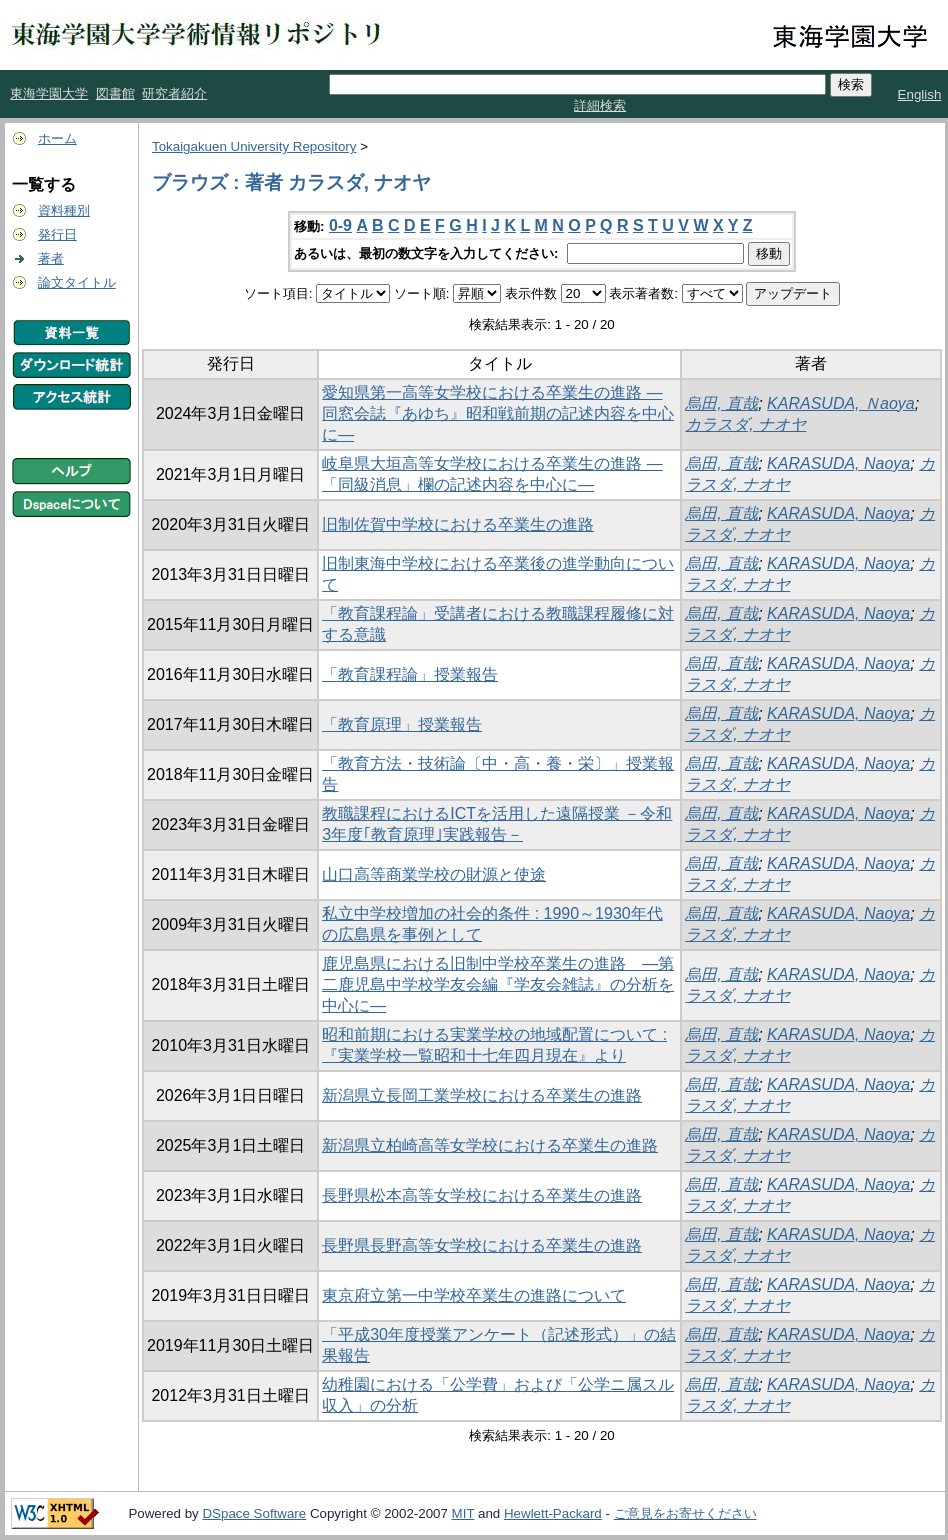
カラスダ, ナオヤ (745, 424)
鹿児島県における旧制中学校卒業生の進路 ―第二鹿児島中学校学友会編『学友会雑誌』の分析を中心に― (498, 984)
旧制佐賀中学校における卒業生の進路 (458, 524)
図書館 (115, 93)
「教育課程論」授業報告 (410, 674)
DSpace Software (254, 1513)
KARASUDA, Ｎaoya (841, 403)
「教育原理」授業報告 (402, 724)
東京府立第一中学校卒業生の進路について (474, 1295)
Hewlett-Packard (553, 1513)
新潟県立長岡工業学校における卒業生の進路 (482, 1095)
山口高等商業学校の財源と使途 (434, 874)
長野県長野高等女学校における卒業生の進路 (482, 1245)
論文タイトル (77, 282)
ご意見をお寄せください (685, 1513)
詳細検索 (600, 105)
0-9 (340, 225)
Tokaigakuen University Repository (254, 146)
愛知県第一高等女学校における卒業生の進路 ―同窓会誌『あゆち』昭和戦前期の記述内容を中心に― (498, 413)
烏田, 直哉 (721, 403)
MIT (463, 1513)
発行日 (57, 234)
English (920, 94)
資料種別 (64, 210)
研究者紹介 (174, 93)
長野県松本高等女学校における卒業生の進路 (482, 1195)
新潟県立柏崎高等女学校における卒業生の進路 (490, 1145)
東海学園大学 (49, 93)
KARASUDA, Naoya (838, 463)
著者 (51, 258)
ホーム (57, 138)
